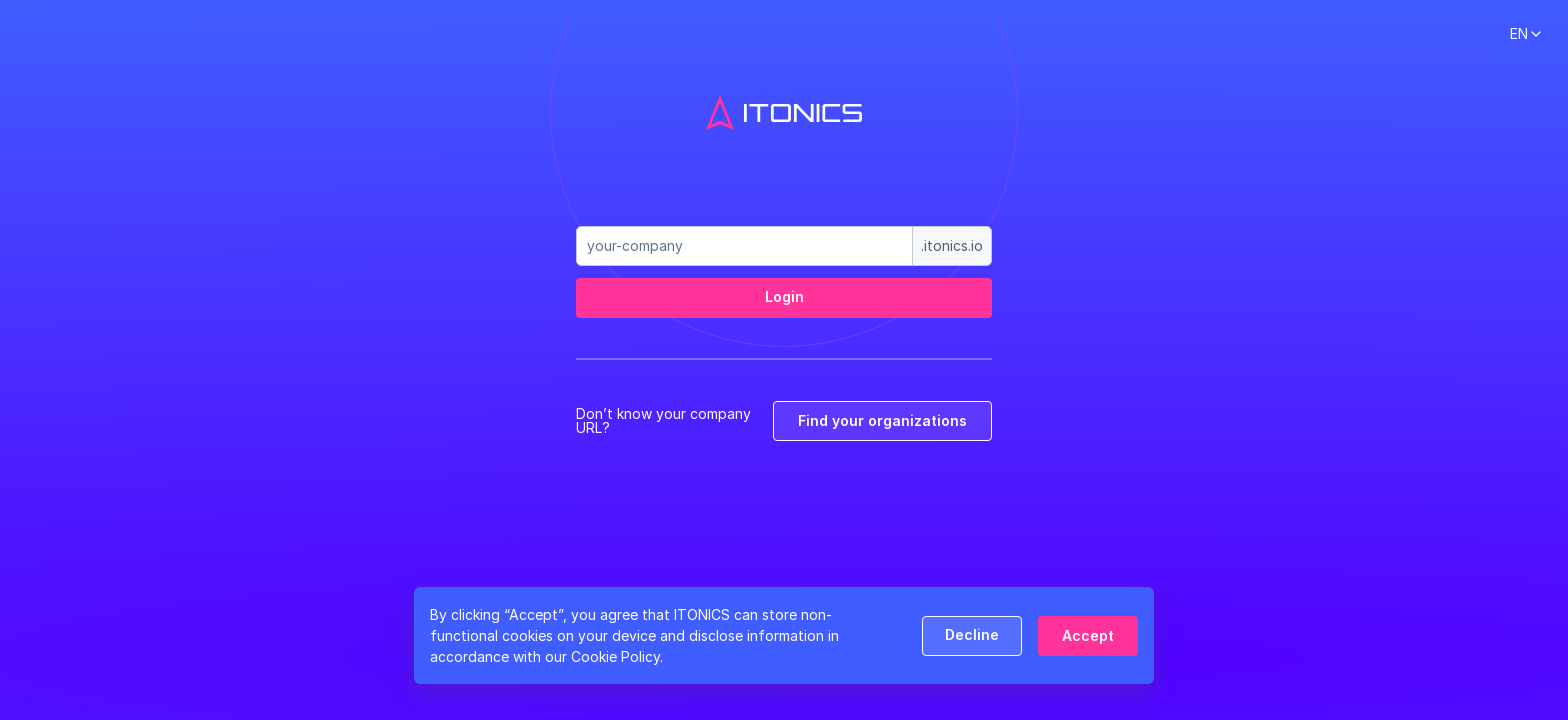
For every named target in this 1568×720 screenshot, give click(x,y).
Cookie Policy (615, 656)
